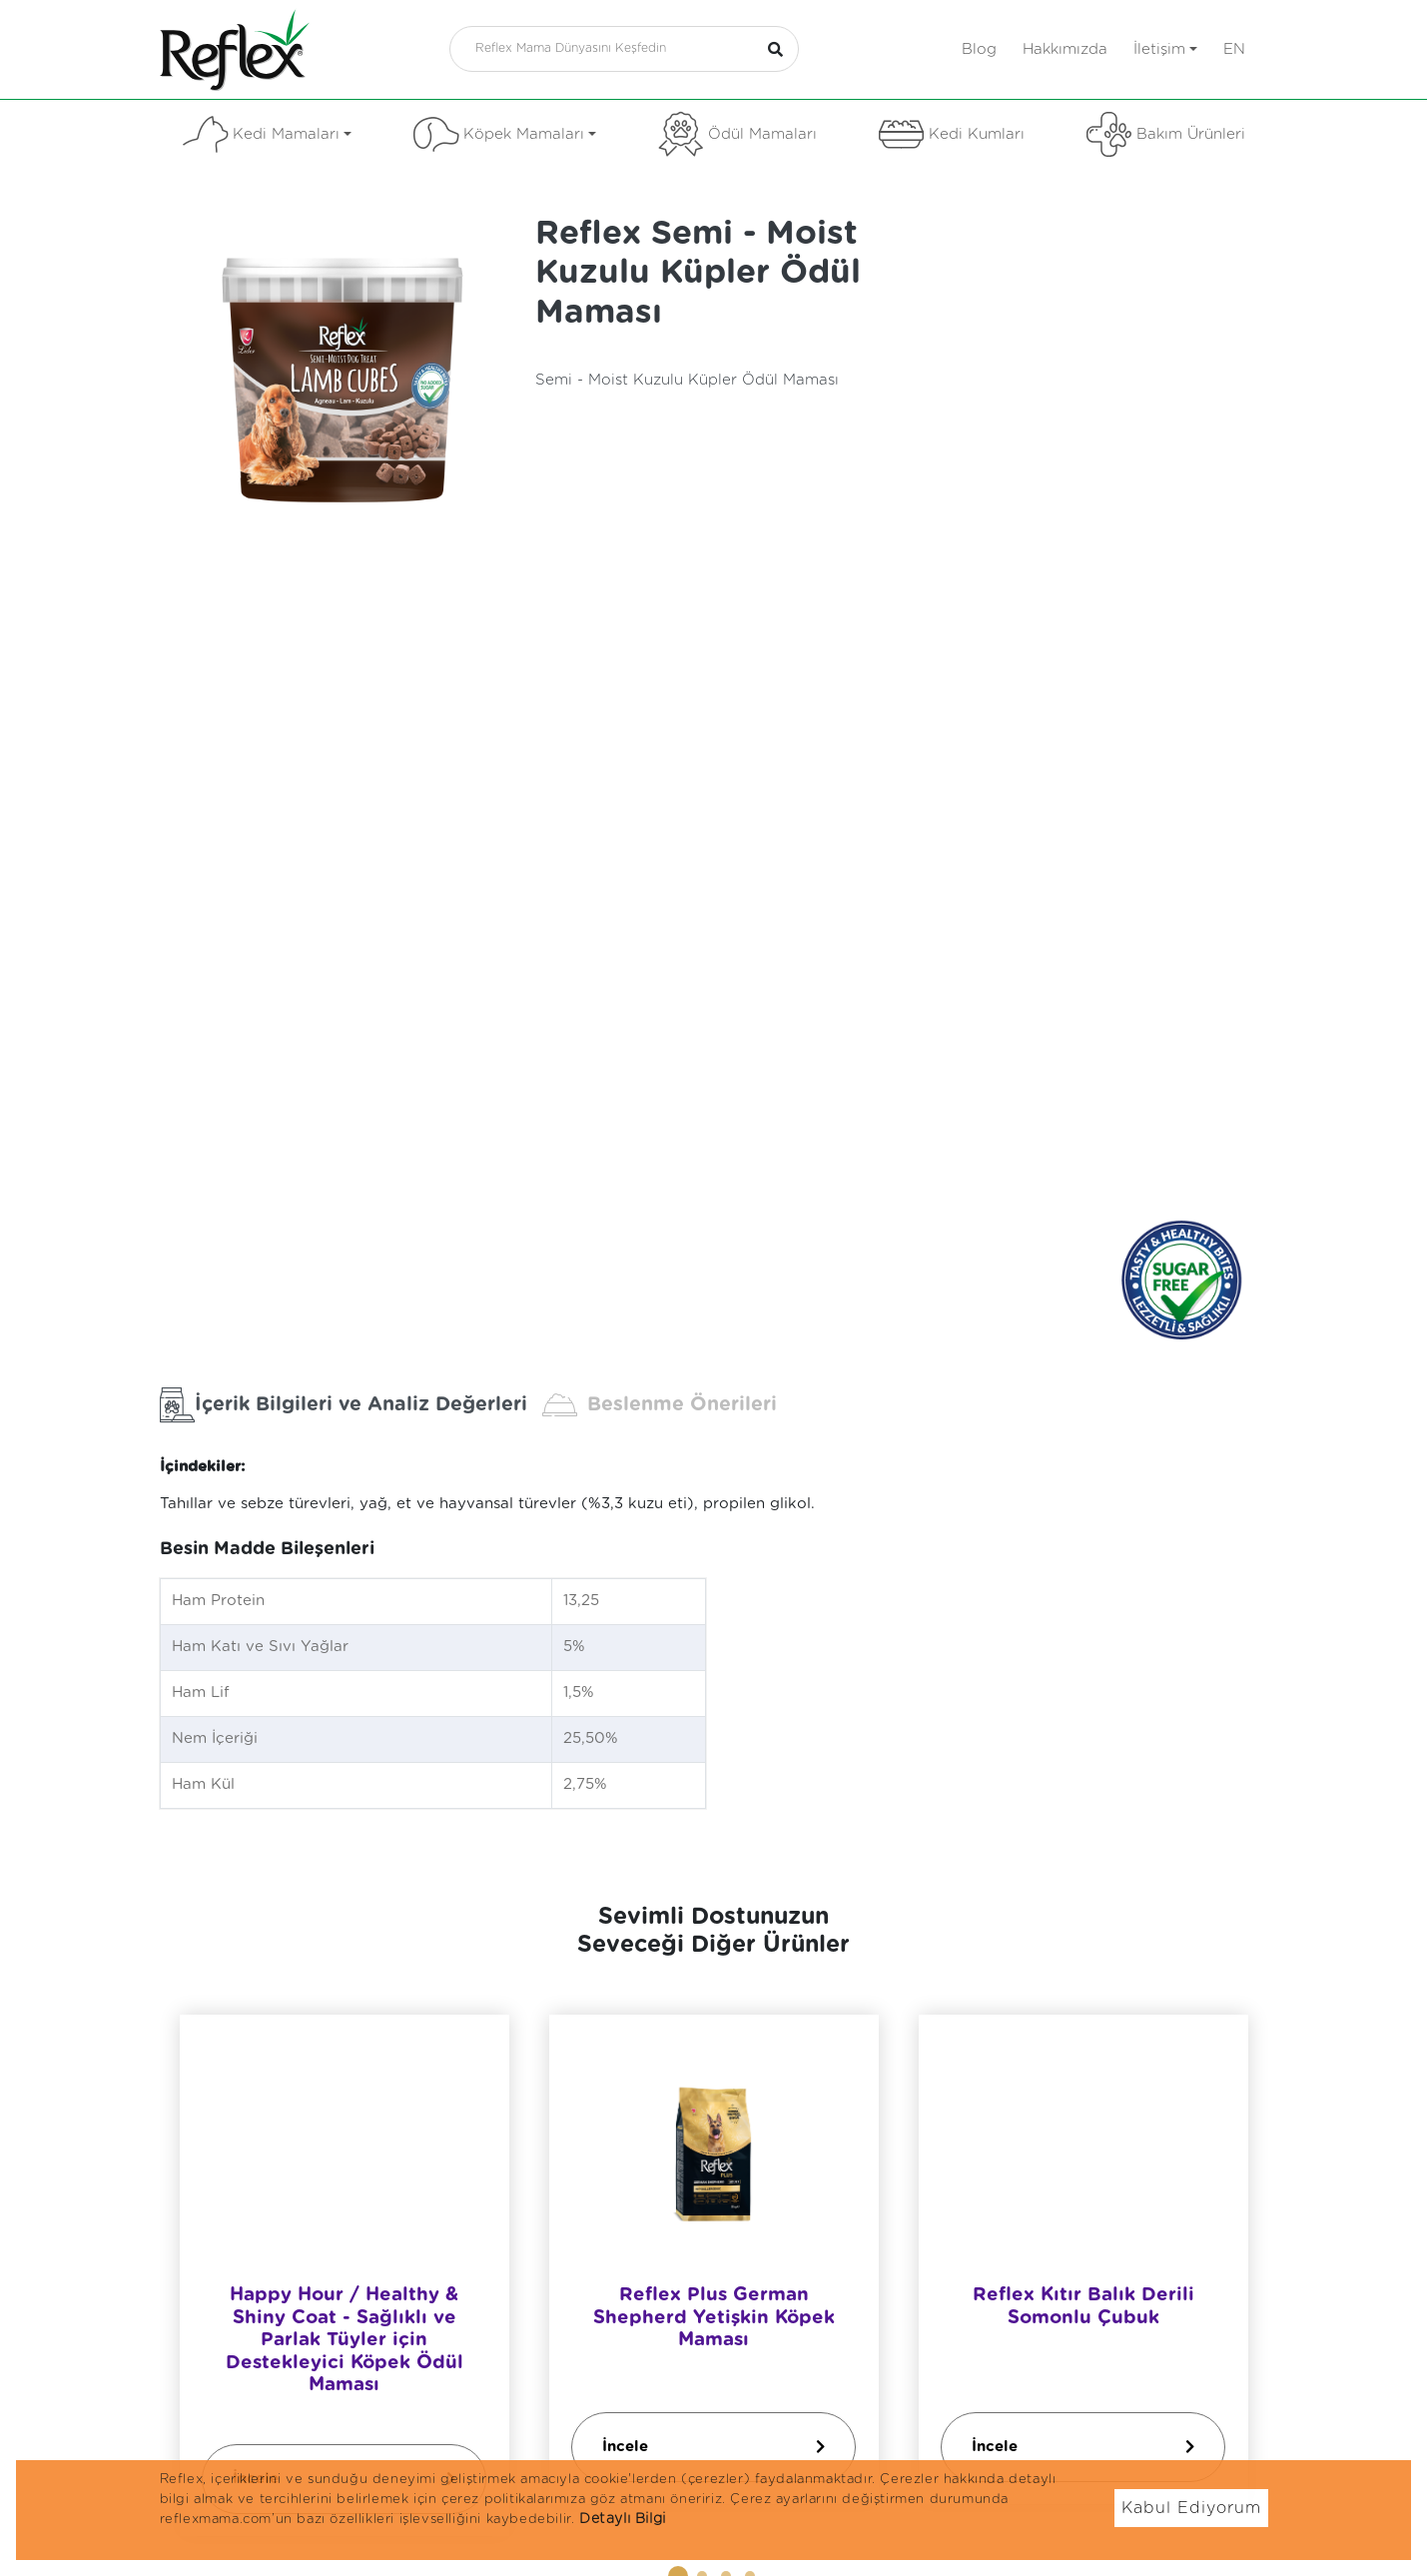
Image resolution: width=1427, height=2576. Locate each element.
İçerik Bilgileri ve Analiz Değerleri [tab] (343, 1404)
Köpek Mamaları (504, 134)
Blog (979, 49)
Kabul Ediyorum (1191, 2508)
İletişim (1165, 49)
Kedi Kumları (952, 134)
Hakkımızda (1065, 49)
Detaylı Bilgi (622, 2519)
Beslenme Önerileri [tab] (659, 1404)
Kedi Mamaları (267, 134)
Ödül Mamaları (737, 134)
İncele (713, 2446)
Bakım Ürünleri (1165, 134)
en (1234, 49)
